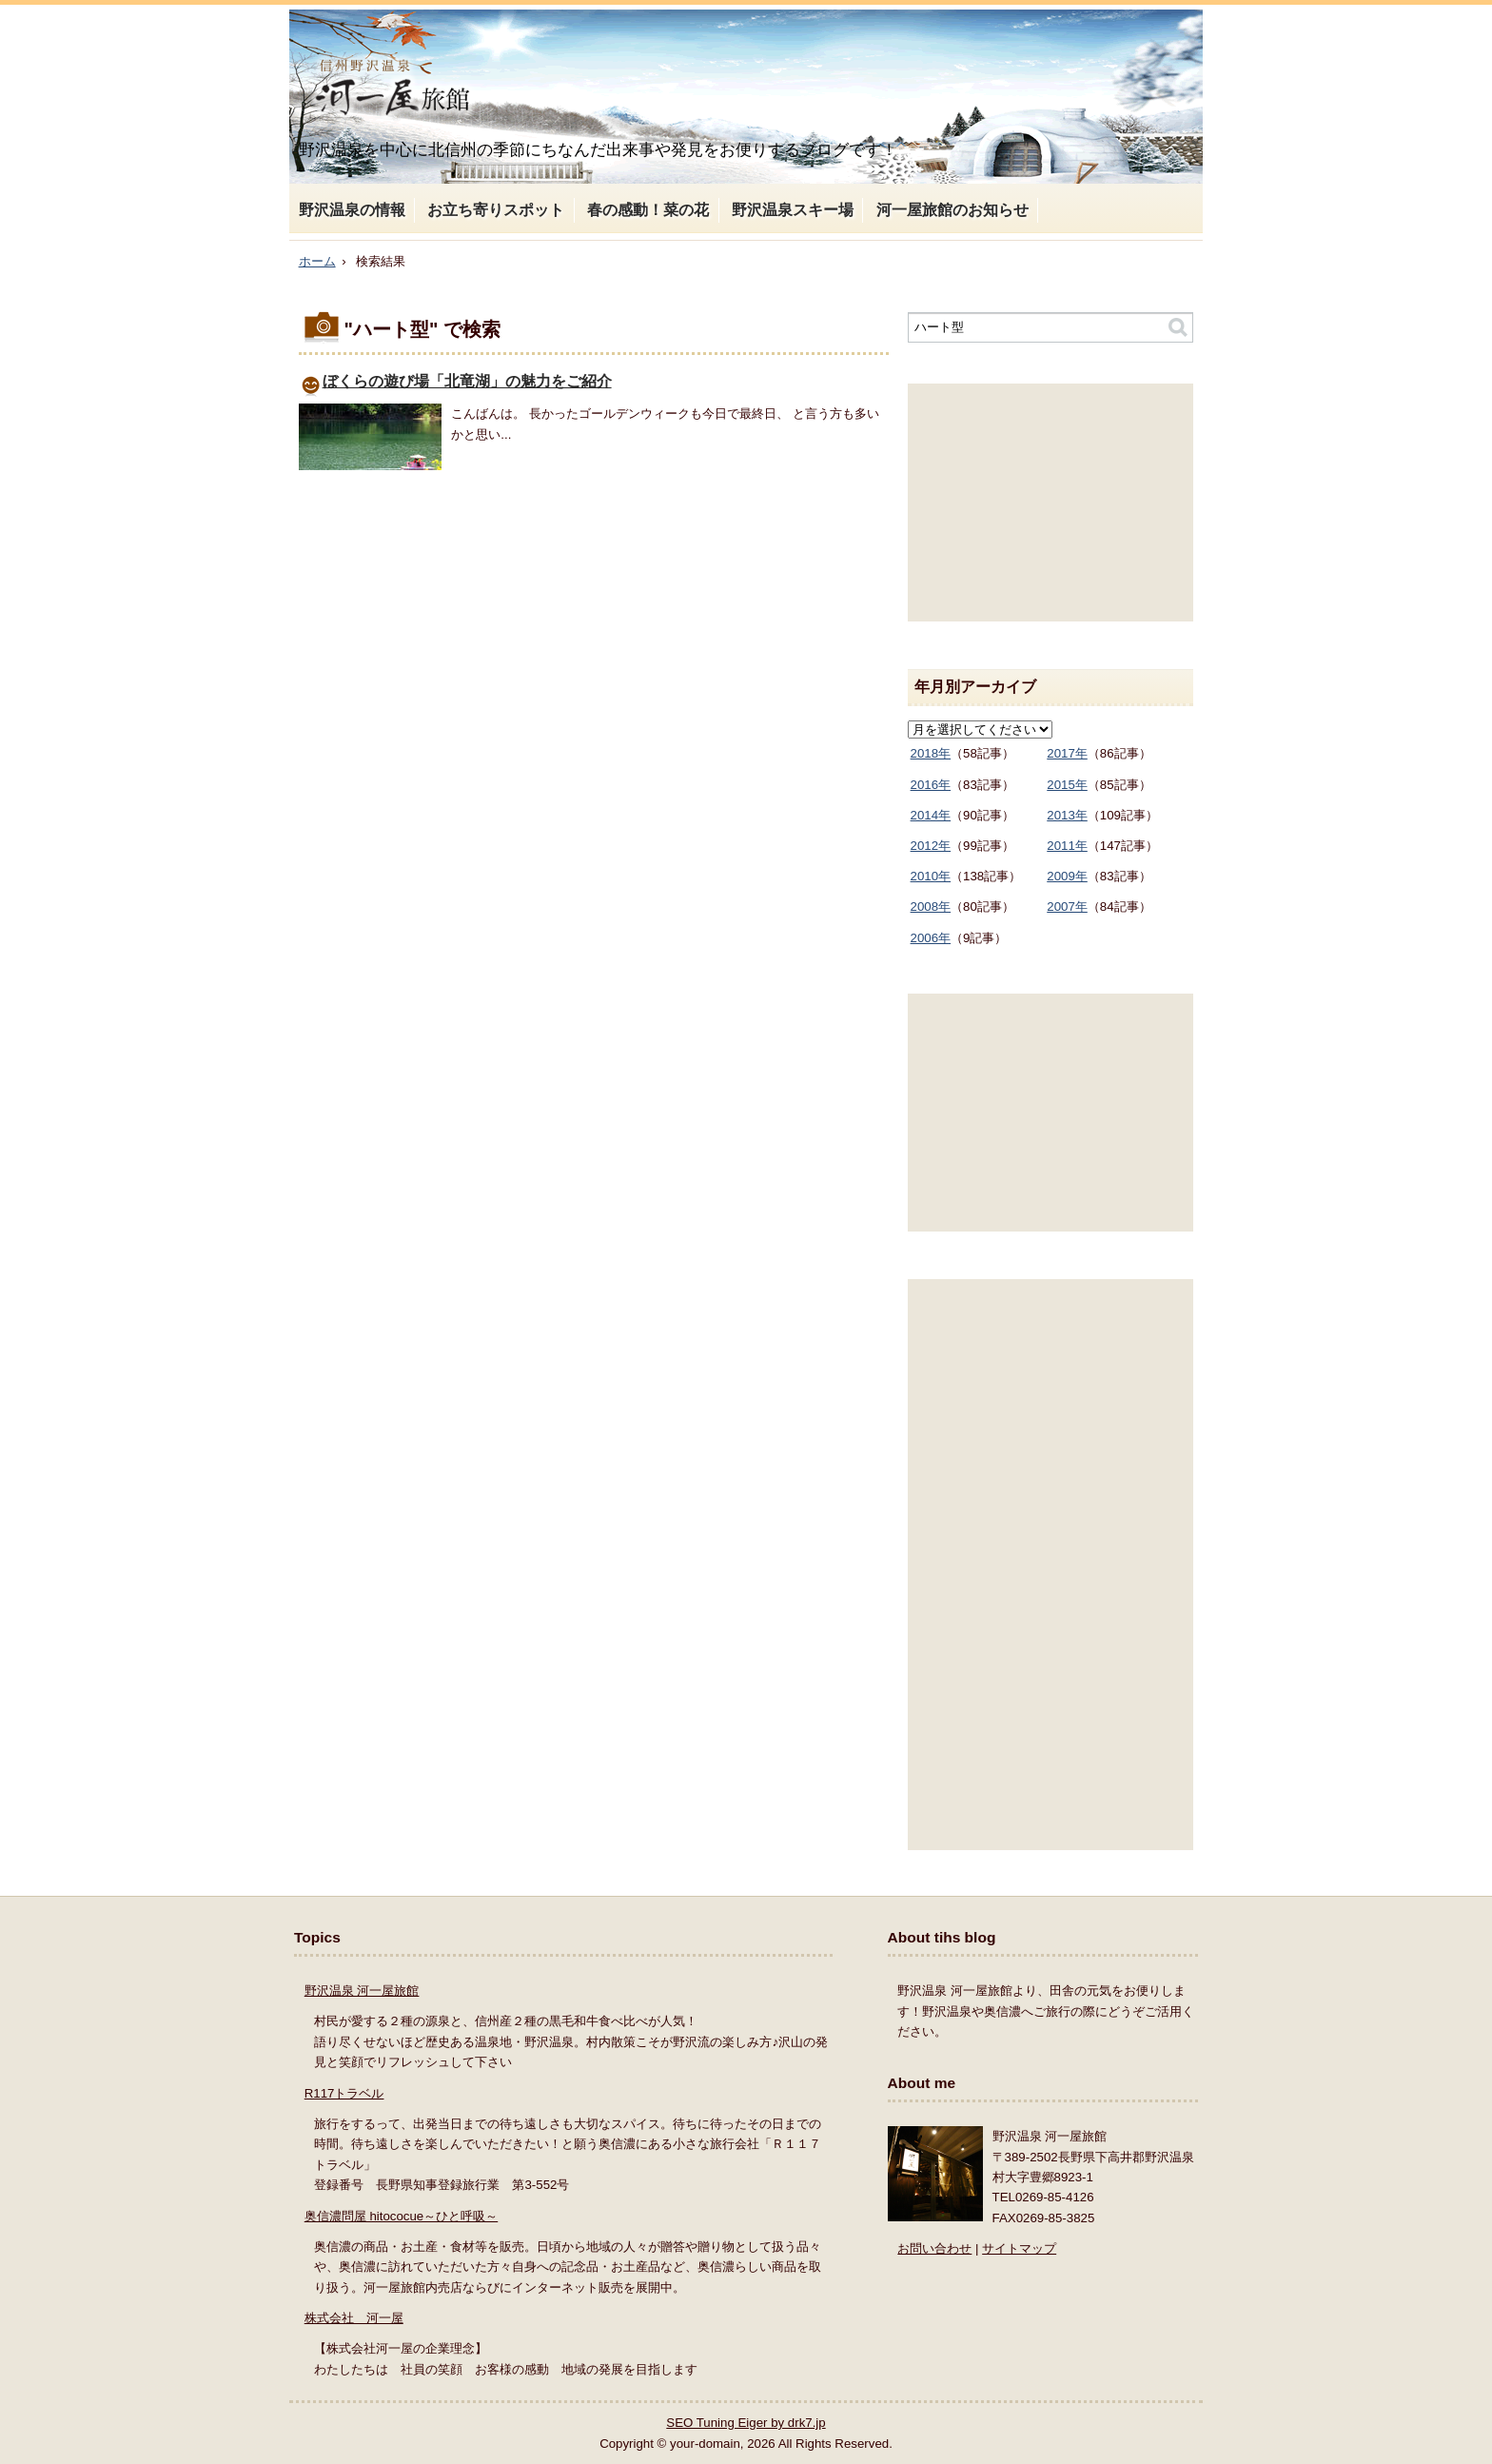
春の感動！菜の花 (648, 210)
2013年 (1067, 815)
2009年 (1067, 876)
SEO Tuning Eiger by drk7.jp (745, 2422)
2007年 (1067, 906)
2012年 (931, 845)
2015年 (1067, 785)
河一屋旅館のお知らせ (952, 210)
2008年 (931, 906)
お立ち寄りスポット (495, 210)
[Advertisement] (1050, 502)
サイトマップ (1019, 2248)
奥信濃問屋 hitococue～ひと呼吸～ (401, 2216)
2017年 (1067, 753)
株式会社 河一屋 (353, 2318)
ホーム (317, 261)
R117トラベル (344, 2093)
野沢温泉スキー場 (793, 210)
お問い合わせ (934, 2248)
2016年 (931, 785)
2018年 (931, 753)
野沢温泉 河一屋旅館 (362, 1990)
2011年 (1067, 845)
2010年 (931, 876)
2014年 (931, 815)
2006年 (931, 938)
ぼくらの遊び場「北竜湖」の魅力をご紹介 (467, 381)
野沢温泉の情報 (352, 210)
